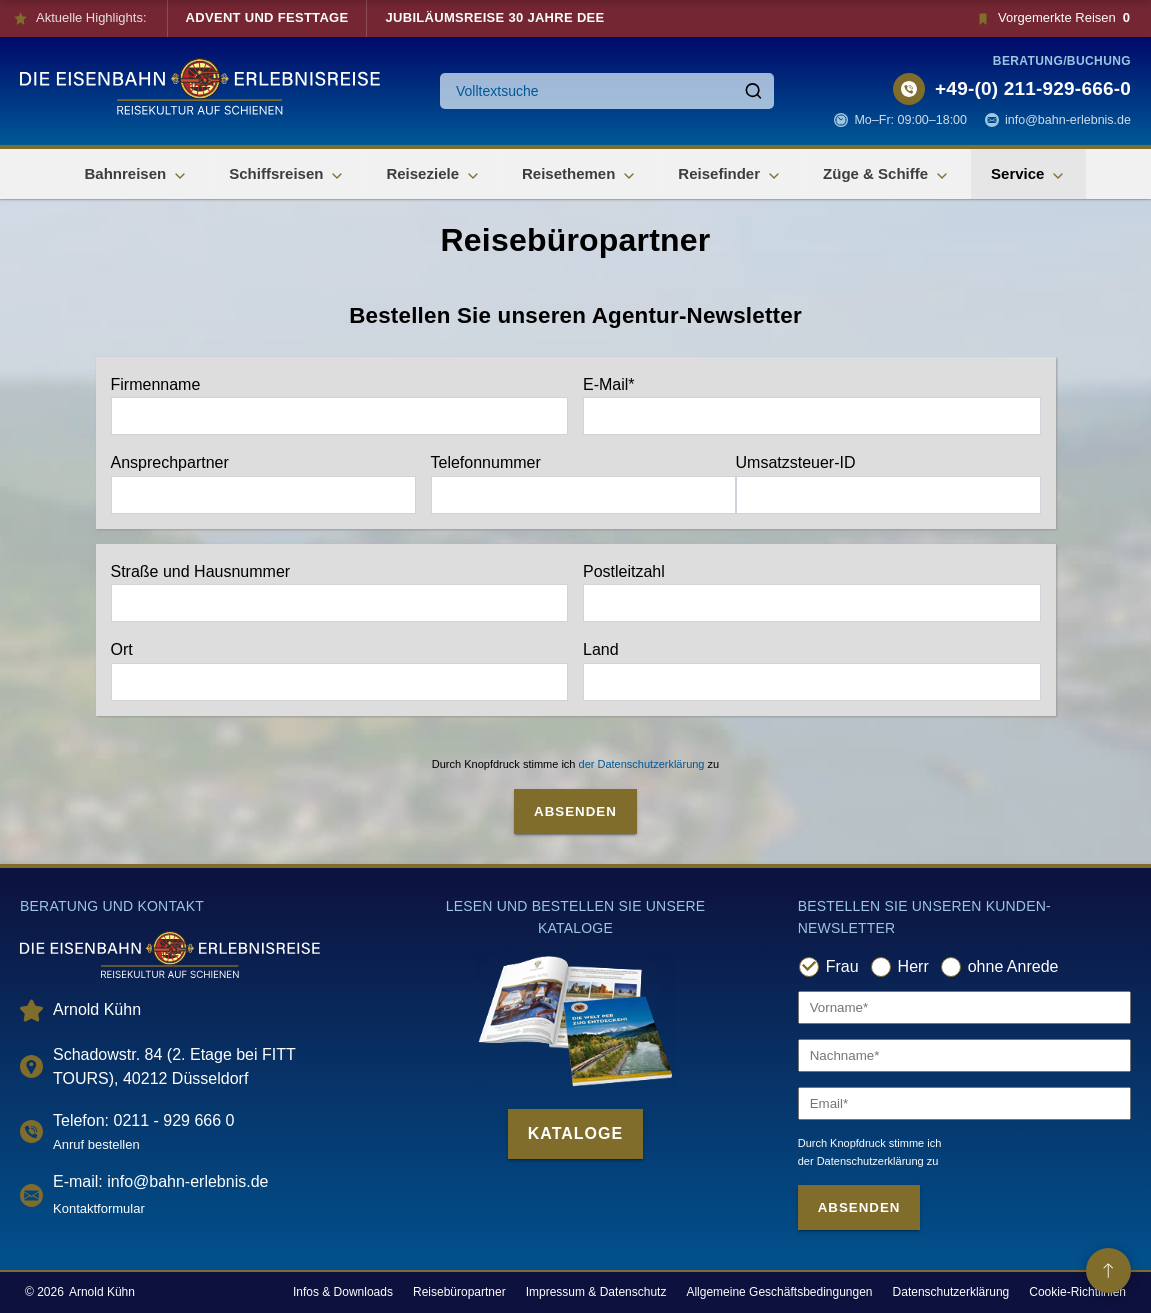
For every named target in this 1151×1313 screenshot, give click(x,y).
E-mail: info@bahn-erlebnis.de (160, 1181)
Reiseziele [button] (433, 175)
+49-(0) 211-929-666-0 (1033, 88)
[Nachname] (964, 1055)
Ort (340, 671)
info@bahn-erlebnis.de (1068, 120)
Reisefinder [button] (730, 175)
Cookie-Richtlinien (1077, 1292)
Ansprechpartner (263, 484)
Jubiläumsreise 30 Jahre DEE (494, 17)
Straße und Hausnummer (340, 593)
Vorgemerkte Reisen (1052, 18)
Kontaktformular (99, 1208)
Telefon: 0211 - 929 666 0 (143, 1120)
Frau (842, 966)
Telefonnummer (583, 484)
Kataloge (575, 1133)
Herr (913, 966)
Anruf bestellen (96, 1144)
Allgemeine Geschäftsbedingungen (779, 1292)
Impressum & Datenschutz (596, 1292)
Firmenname (340, 406)
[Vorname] (964, 1007)
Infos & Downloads (343, 1292)
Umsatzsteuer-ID (888, 484)
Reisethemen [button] (579, 175)
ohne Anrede (1013, 966)
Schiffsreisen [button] (287, 175)
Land (812, 671)
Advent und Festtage (267, 17)
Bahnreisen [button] (137, 175)
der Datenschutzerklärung (642, 764)
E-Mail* (812, 406)
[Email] (964, 1103)
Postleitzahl (812, 593)
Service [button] (1028, 175)
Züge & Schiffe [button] (886, 175)
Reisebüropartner (459, 1292)
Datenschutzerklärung (951, 1292)
